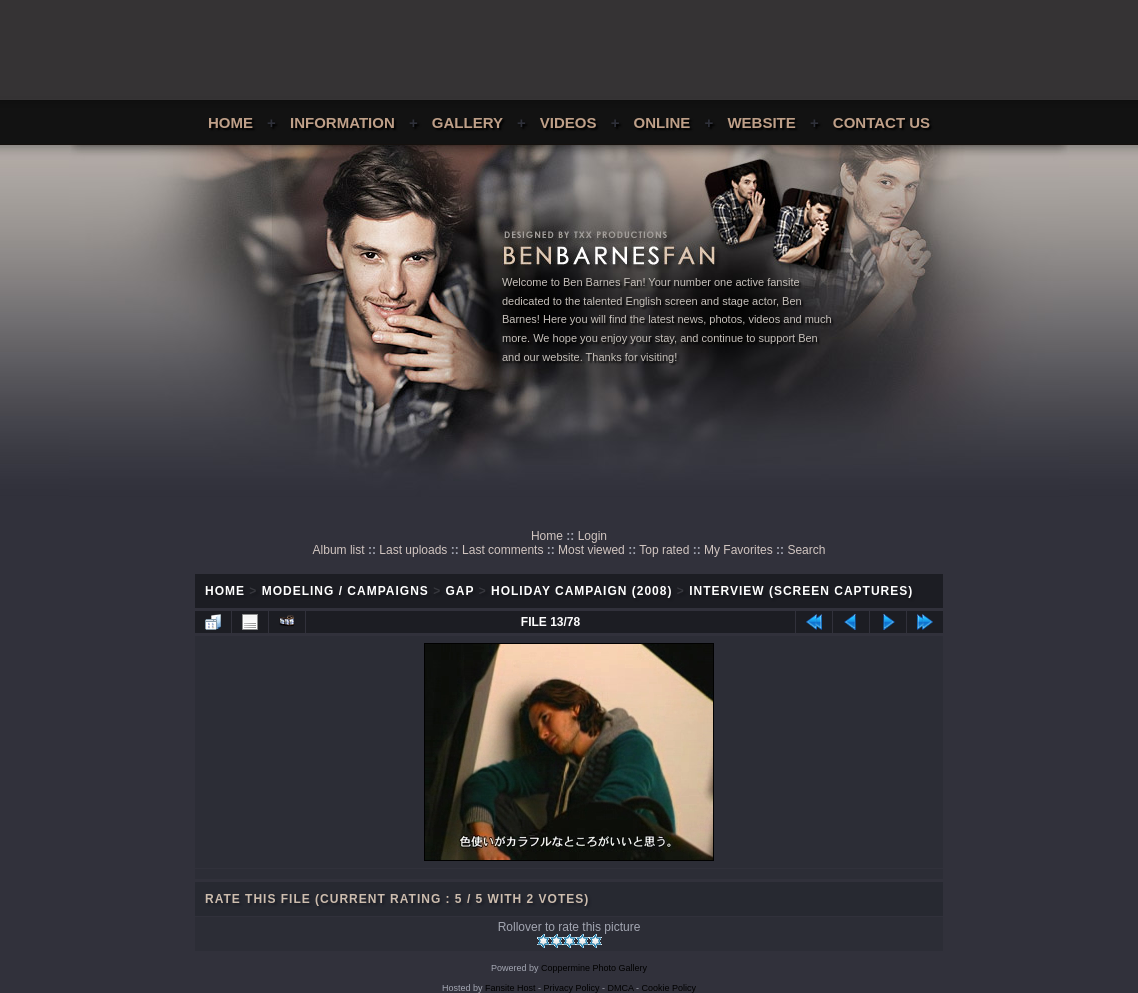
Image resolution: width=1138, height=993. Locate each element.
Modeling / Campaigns (345, 591)
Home (230, 122)
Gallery (467, 122)
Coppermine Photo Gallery (594, 968)
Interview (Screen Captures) (801, 591)
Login (592, 536)
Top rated (664, 550)
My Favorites (738, 550)
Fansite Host (510, 988)
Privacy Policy (572, 988)
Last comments (502, 550)
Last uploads (413, 550)
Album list (339, 550)
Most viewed (591, 550)
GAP (460, 591)
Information (342, 122)
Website (761, 122)
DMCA (621, 988)
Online (662, 122)
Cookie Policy (669, 988)
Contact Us (881, 122)
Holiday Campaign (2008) (581, 591)
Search (806, 550)
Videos (568, 122)
